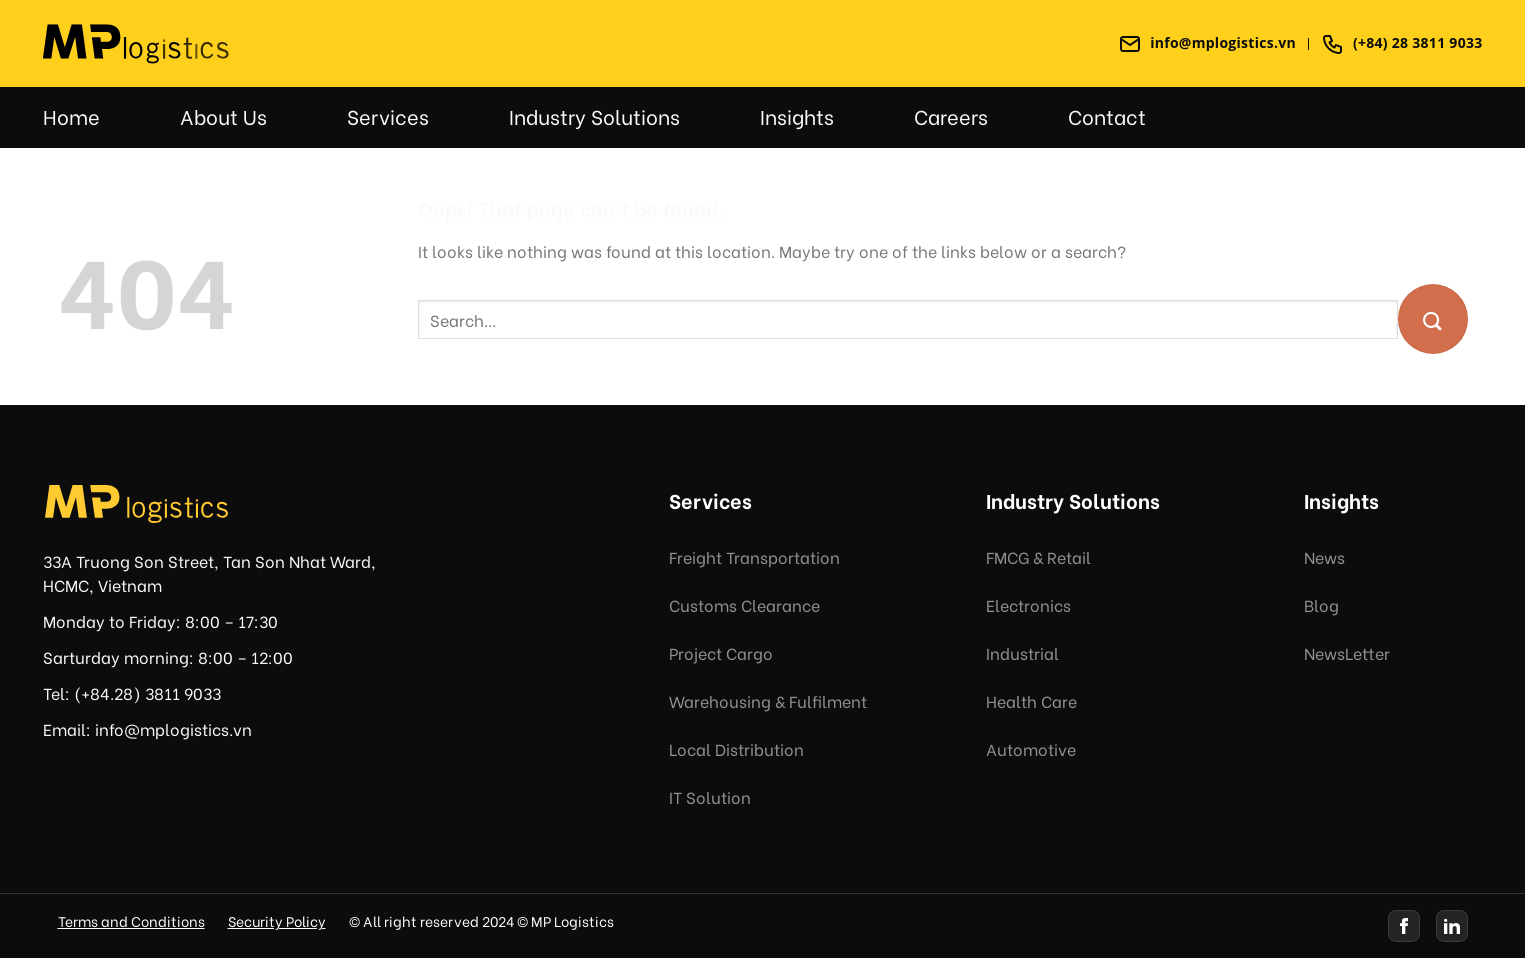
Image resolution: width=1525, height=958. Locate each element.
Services (388, 115)
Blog (1321, 604)
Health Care (1031, 700)
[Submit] (1433, 319)
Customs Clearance (744, 604)
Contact (1107, 115)
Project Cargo (721, 652)
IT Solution (710, 796)
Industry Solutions (594, 115)
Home (71, 115)
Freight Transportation (754, 556)
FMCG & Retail (1038, 556)
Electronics (1028, 604)
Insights (797, 115)
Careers (951, 115)
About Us (223, 115)
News (1324, 556)
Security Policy (277, 920)
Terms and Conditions (131, 920)
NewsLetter (1347, 652)
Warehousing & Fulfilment (768, 700)
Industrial (1022, 652)
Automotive (1031, 748)
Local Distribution (736, 748)
